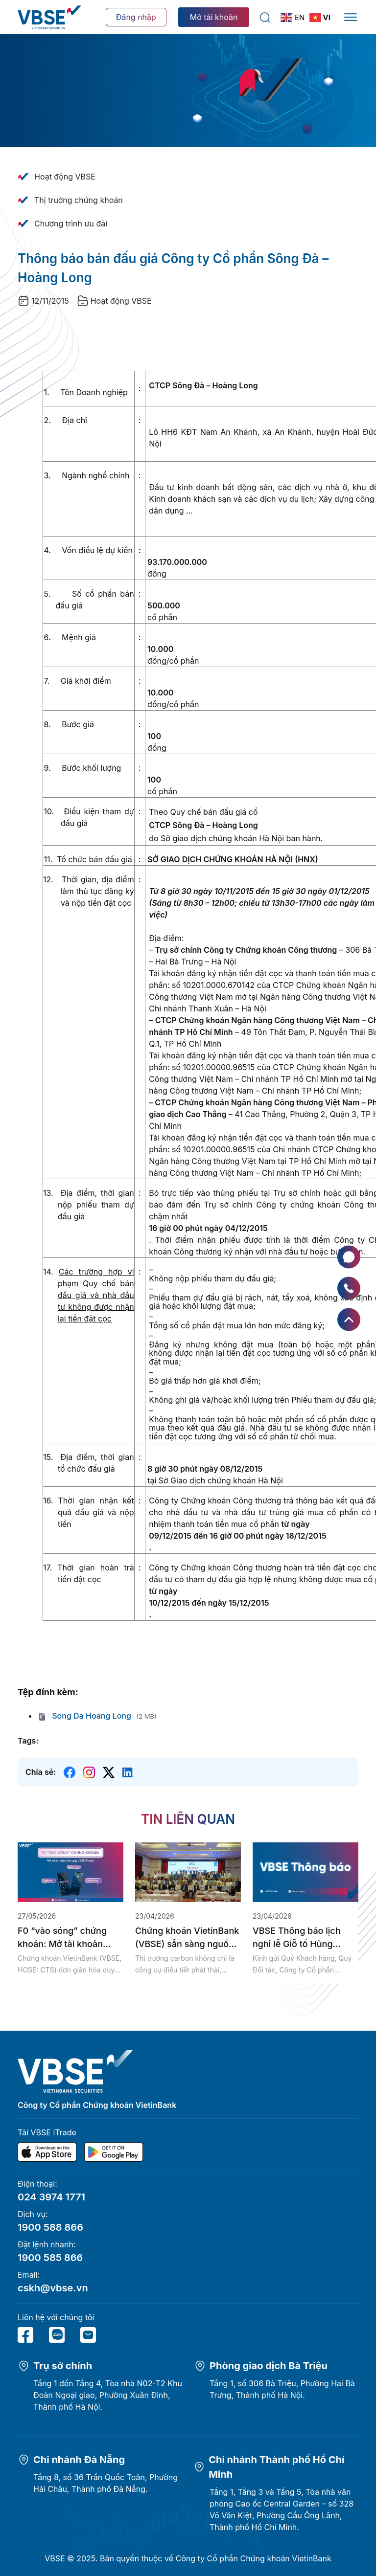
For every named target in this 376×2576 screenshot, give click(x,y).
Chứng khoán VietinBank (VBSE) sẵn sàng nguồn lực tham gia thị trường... (187, 1938)
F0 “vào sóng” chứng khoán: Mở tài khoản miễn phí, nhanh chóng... (69, 1938)
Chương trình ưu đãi (70, 223)
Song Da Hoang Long (84, 1716)
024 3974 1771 (51, 2197)
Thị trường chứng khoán (78, 200)
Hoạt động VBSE (64, 176)
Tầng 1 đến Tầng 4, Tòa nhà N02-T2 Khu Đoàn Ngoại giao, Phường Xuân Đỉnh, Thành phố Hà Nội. (107, 2395)
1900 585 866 (50, 2257)
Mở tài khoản (214, 17)
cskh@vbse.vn (53, 2288)
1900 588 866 (50, 2227)
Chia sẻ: (40, 1772)
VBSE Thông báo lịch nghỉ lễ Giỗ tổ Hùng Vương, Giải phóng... (297, 1938)
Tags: (28, 1741)
